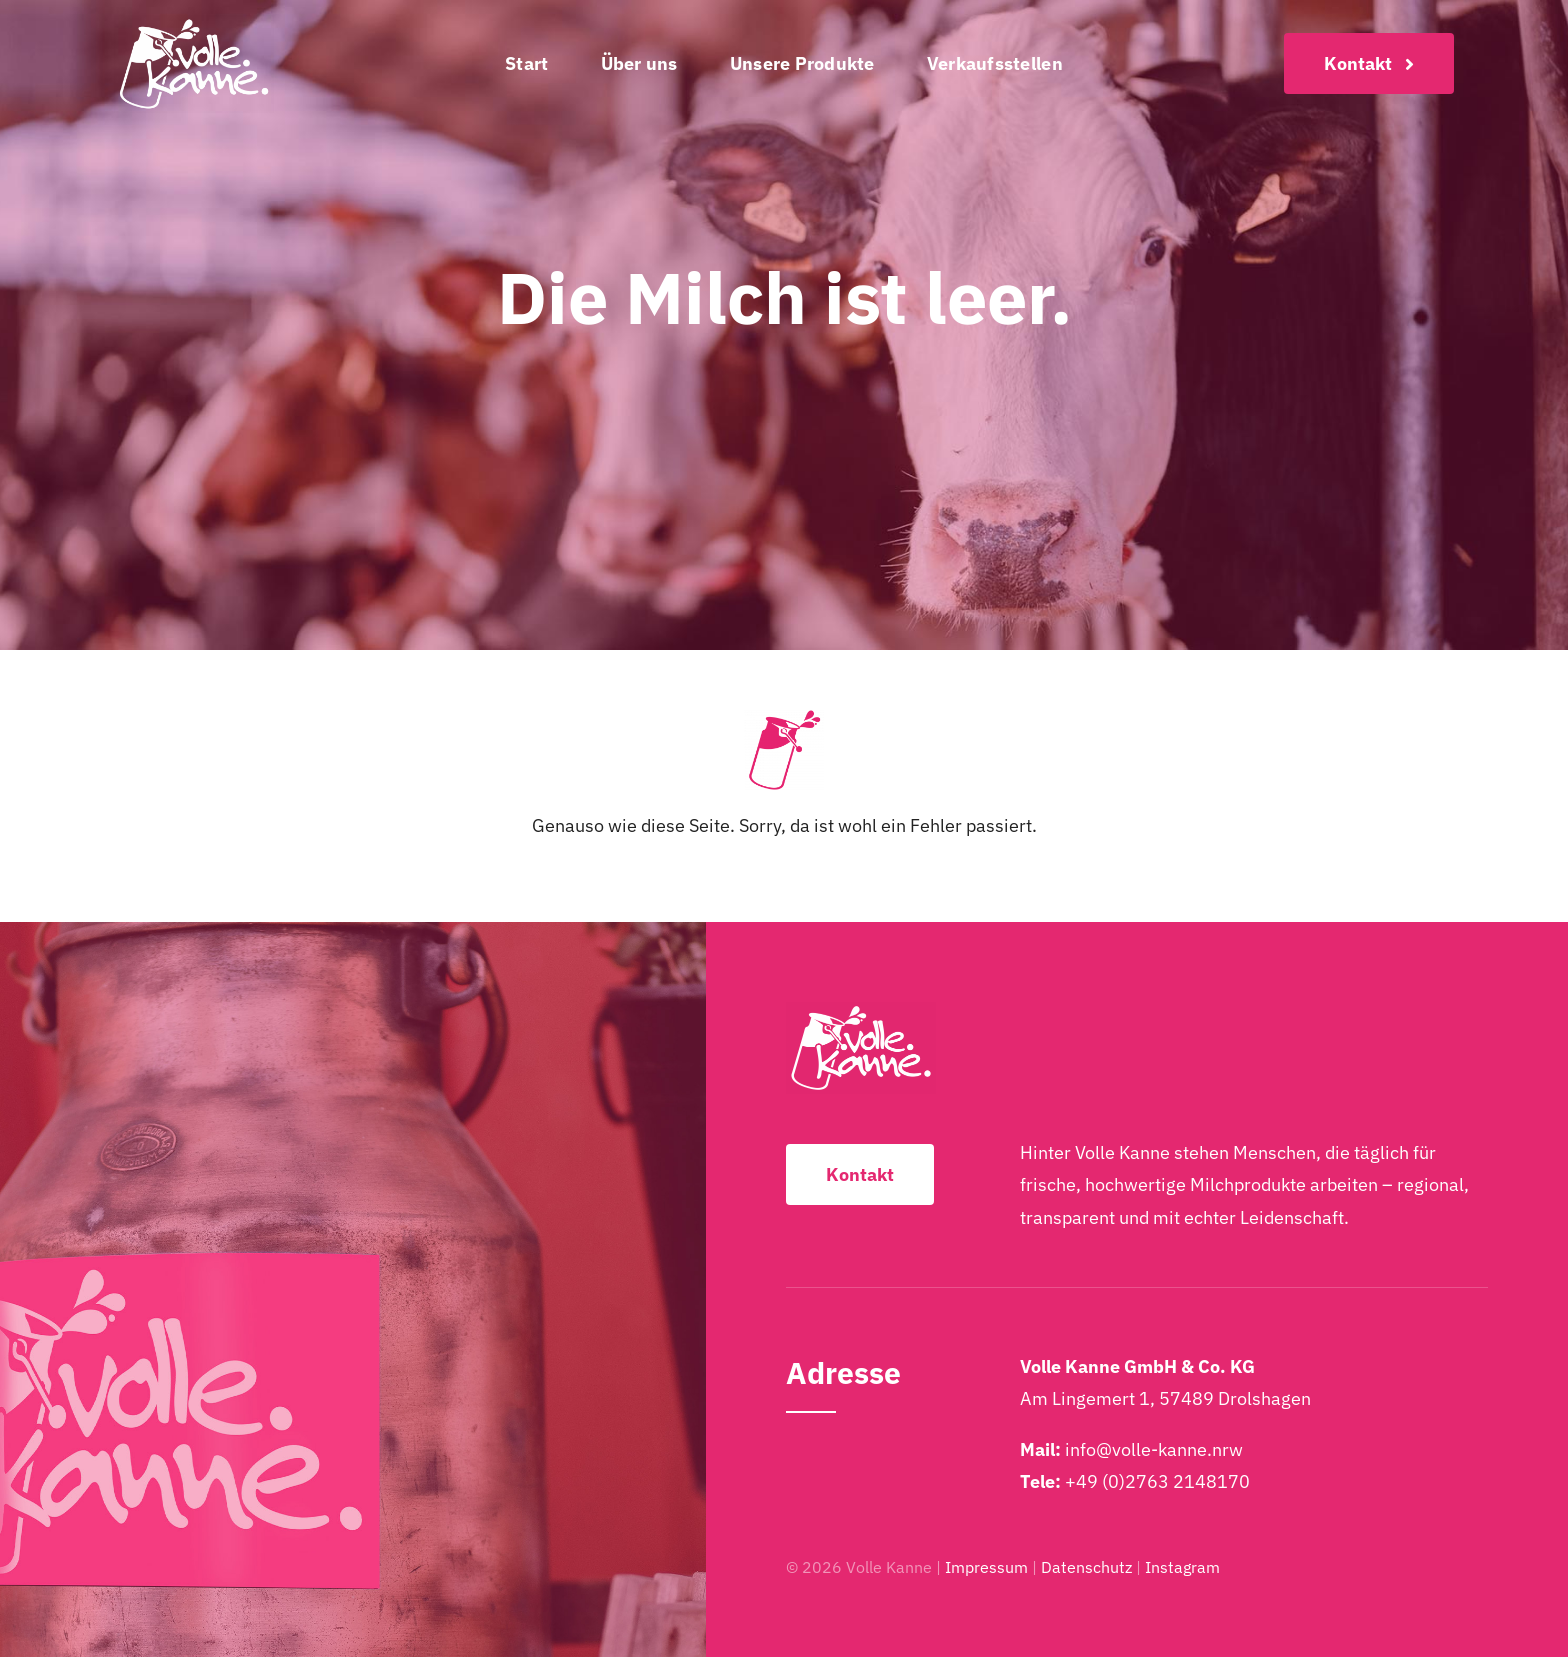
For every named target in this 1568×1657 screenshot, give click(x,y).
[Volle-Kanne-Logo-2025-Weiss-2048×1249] (194, 23)
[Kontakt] (1369, 63)
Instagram (1182, 1567)
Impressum (986, 1567)
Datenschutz (1086, 1567)
